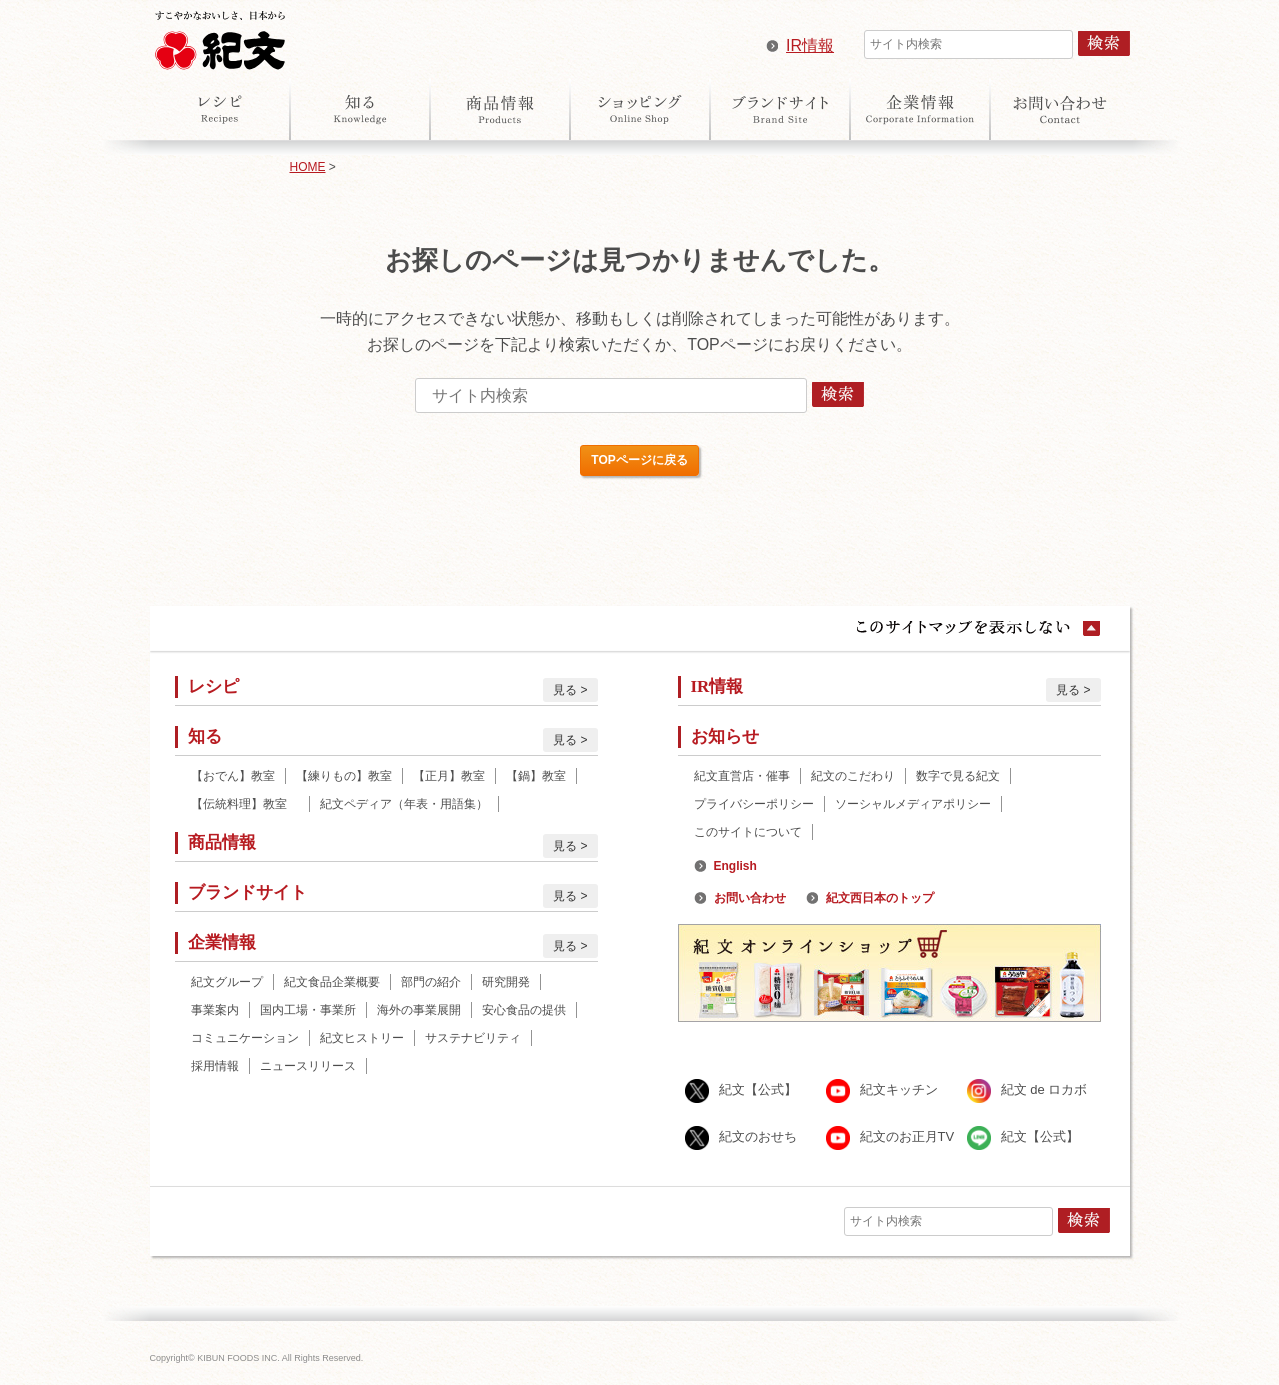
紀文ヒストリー (362, 1038)
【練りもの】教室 (344, 776)
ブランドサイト (780, 109)
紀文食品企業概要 (332, 982)
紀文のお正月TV (907, 1136)
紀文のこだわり (853, 776)
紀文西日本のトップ (880, 898)
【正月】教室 (449, 776)
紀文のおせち (758, 1136)
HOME (308, 167)
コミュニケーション (245, 1038)
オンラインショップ (640, 109)
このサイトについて (748, 832)
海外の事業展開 (419, 1010)
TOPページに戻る (639, 460)
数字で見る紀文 (958, 776)
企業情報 (920, 109)
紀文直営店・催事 (742, 776)
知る (360, 109)
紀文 (220, 36)
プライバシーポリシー (754, 804)
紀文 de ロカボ (1044, 1089)
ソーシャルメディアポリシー (913, 804)
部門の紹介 (431, 982)
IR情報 (810, 45)
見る (565, 690)
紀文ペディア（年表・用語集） (404, 804)
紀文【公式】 (758, 1089)
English (735, 866)
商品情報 (500, 109)
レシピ (220, 109)
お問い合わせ (1060, 109)
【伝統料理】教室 (245, 804)
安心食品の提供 (524, 1010)
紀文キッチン (899, 1089)
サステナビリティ (473, 1038)
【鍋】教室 (536, 776)
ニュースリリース (308, 1066)
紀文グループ (227, 982)
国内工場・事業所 (308, 1010)
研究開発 (506, 982)
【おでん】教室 (233, 776)
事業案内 (215, 1010)
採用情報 (215, 1066)
